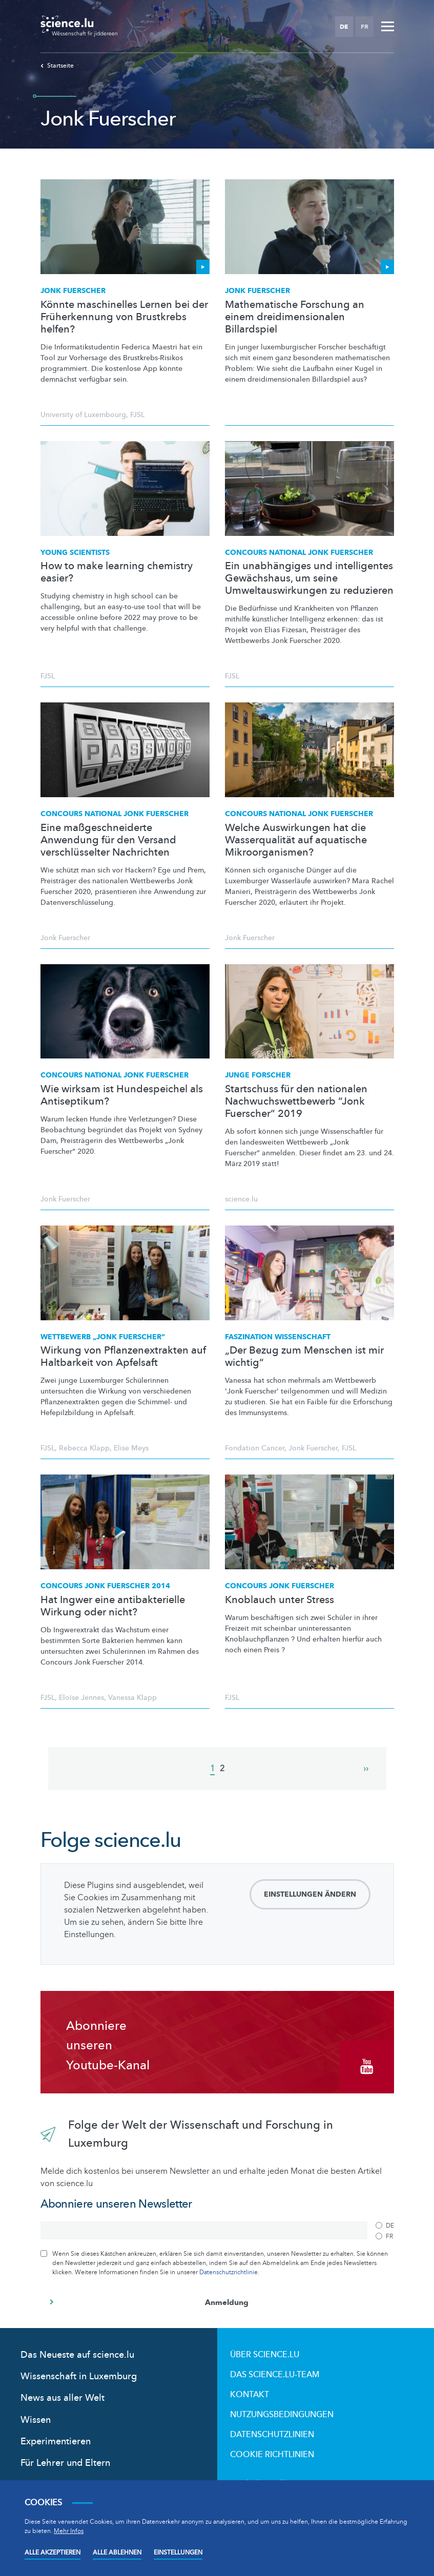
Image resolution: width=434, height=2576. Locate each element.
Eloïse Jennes (81, 1697)
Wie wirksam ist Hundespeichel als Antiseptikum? (121, 1095)
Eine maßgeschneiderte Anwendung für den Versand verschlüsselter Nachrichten (108, 840)
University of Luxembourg (83, 415)
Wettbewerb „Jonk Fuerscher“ (102, 1337)
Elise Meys (131, 1448)
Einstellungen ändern (310, 1894)
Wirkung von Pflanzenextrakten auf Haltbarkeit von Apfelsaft (123, 1356)
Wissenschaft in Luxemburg (78, 2376)
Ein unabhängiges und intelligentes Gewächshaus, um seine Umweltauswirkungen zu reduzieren (309, 578)
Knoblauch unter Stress (279, 1600)
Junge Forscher (258, 1075)
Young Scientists (75, 552)
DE (344, 27)
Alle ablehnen (117, 2552)
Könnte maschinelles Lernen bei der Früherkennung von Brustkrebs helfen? (124, 317)
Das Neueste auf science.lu (77, 2355)
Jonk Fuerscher (73, 291)
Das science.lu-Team (274, 2374)
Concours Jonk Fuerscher (279, 1586)
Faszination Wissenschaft (277, 1337)
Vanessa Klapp (132, 1697)
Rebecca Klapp (84, 1448)
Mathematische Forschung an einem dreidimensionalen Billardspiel (294, 317)
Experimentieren (55, 2441)
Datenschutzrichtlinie (228, 2272)
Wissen (35, 2420)
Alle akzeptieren (52, 2552)
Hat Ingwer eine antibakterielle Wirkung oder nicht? (112, 1606)
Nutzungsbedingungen (282, 2414)
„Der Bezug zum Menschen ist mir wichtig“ (304, 1356)
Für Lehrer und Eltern (65, 2463)
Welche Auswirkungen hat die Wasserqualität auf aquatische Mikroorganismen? (296, 840)
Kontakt (249, 2394)
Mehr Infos (69, 2531)
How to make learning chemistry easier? (116, 572)
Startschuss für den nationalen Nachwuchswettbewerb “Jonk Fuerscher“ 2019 (296, 1101)
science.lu (241, 1199)
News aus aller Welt (62, 2398)
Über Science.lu (264, 2354)
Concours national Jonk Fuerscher (299, 552)
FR (364, 27)
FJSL (137, 415)
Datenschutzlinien (272, 2434)
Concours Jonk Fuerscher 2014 (105, 1586)
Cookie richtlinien (272, 2454)
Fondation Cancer (254, 1448)
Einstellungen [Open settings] (178, 2552)
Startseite (57, 65)
